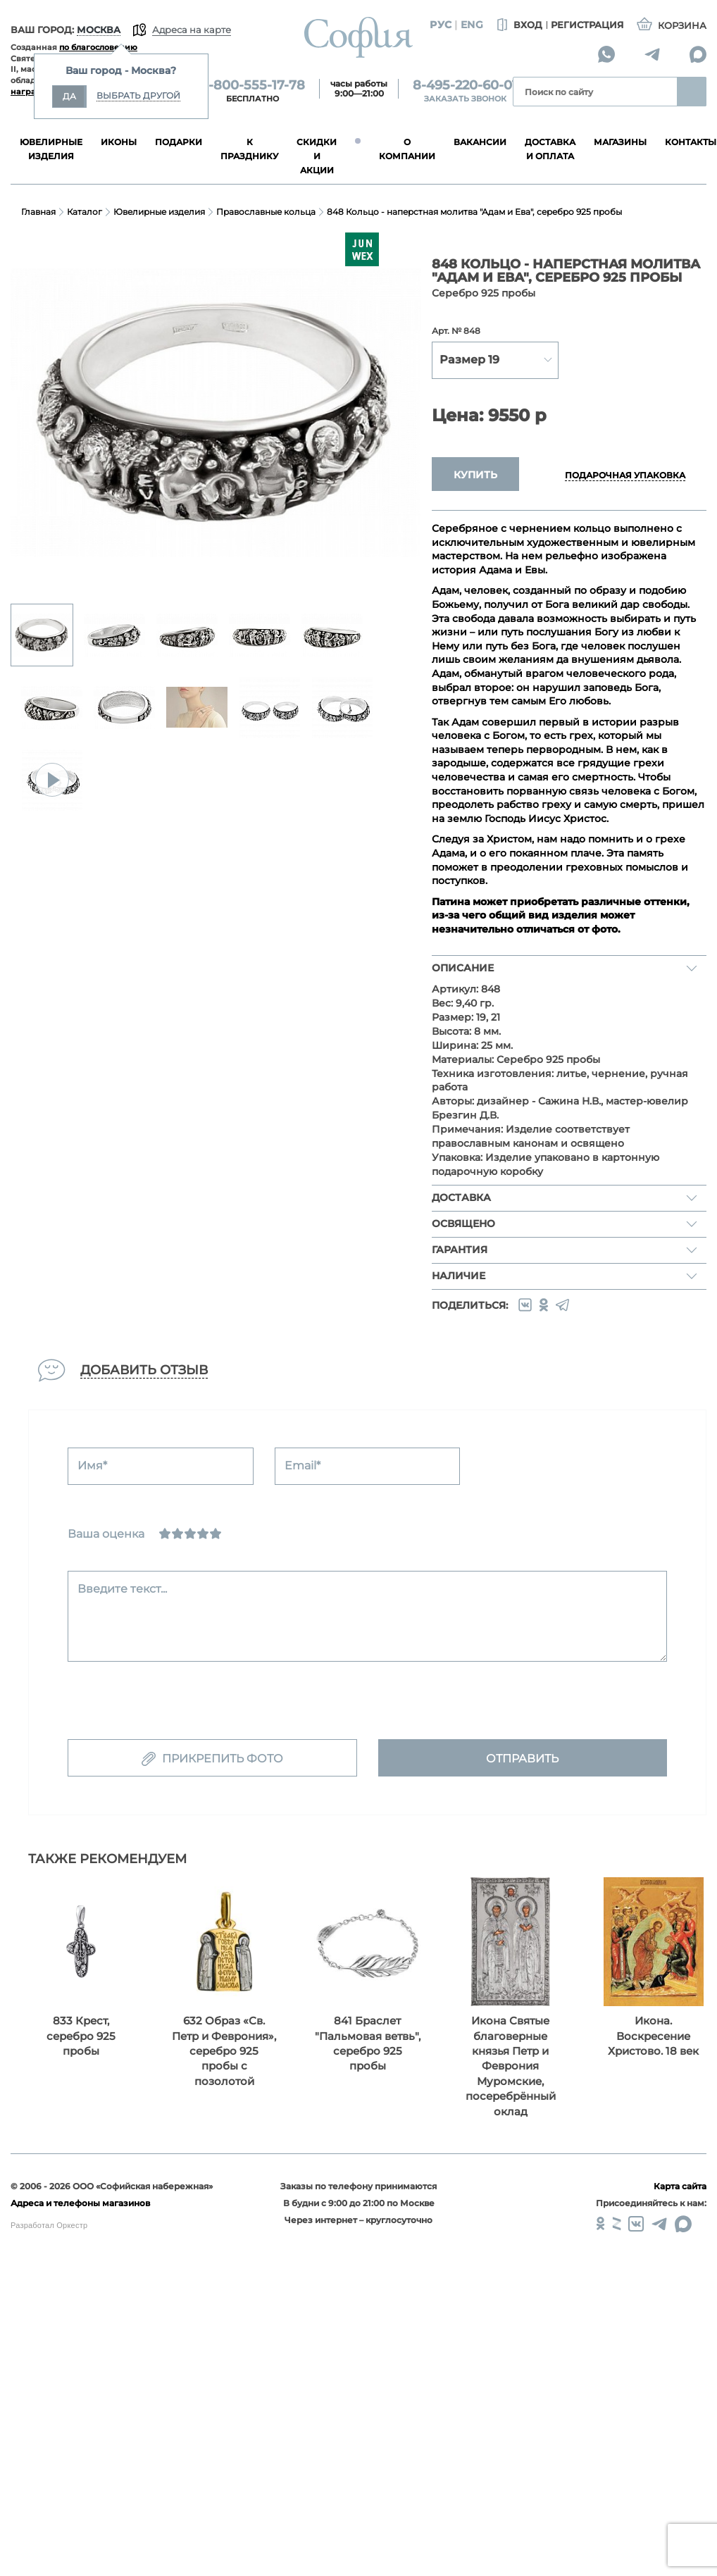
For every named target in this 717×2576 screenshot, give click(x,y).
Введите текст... (122, 1588)
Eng (472, 24)
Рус (440, 24)
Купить (475, 474)
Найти (691, 91)
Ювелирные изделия (159, 211)
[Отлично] (215, 1533)
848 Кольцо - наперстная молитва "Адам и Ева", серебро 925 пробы (474, 211)
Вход (518, 25)
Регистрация (587, 24)
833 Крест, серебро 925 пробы (81, 2036)
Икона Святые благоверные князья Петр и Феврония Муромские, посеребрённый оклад (511, 2066)
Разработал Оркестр (49, 2225)
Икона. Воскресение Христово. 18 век (653, 2036)
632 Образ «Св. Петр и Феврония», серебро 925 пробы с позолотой (224, 2051)
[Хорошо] (202, 1533)
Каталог (84, 211)
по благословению (98, 47)
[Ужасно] (164, 1533)
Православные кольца (266, 211)
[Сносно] (177, 1533)
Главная (38, 211)
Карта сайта (680, 2186)
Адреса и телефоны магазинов (80, 2203)
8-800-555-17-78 (252, 85)
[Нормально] (190, 1533)
